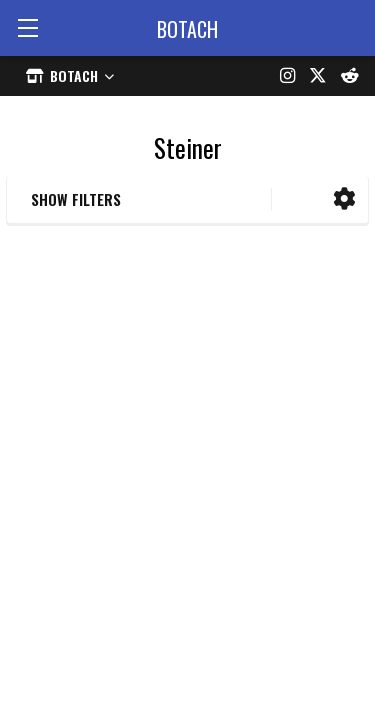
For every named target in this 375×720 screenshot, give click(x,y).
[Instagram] (287, 76)
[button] (344, 199)
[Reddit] (350, 76)
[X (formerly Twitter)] (318, 76)
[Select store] (70, 75)
